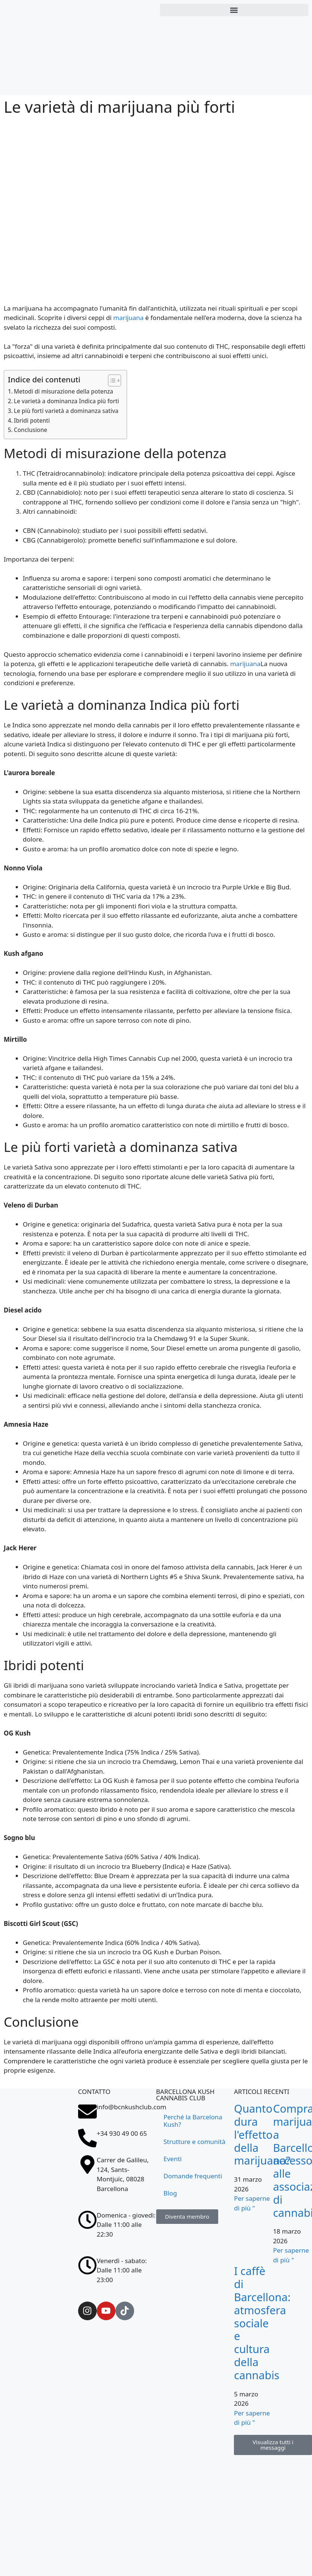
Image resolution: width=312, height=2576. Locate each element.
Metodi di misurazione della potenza (63, 391)
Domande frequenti (193, 2176)
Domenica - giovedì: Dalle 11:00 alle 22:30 (126, 2224)
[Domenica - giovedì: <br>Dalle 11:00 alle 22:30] (87, 2219)
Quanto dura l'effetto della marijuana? (262, 2134)
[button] (234, 10)
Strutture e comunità (195, 2141)
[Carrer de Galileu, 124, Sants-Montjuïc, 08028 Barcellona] (39, 2202)
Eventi (173, 2158)
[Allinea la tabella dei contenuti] (110, 380)
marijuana (128, 317)
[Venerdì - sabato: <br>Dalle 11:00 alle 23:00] (87, 2265)
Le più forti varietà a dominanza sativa (66, 410)
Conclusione (30, 430)
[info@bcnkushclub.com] (87, 2111)
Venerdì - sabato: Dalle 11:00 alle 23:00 (122, 2270)
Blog (170, 2193)
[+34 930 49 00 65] (87, 2138)
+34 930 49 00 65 (122, 2133)
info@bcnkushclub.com (131, 2107)
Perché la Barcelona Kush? (193, 2121)
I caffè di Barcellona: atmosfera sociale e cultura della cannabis (262, 2322)
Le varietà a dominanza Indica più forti (66, 401)
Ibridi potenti (32, 420)
